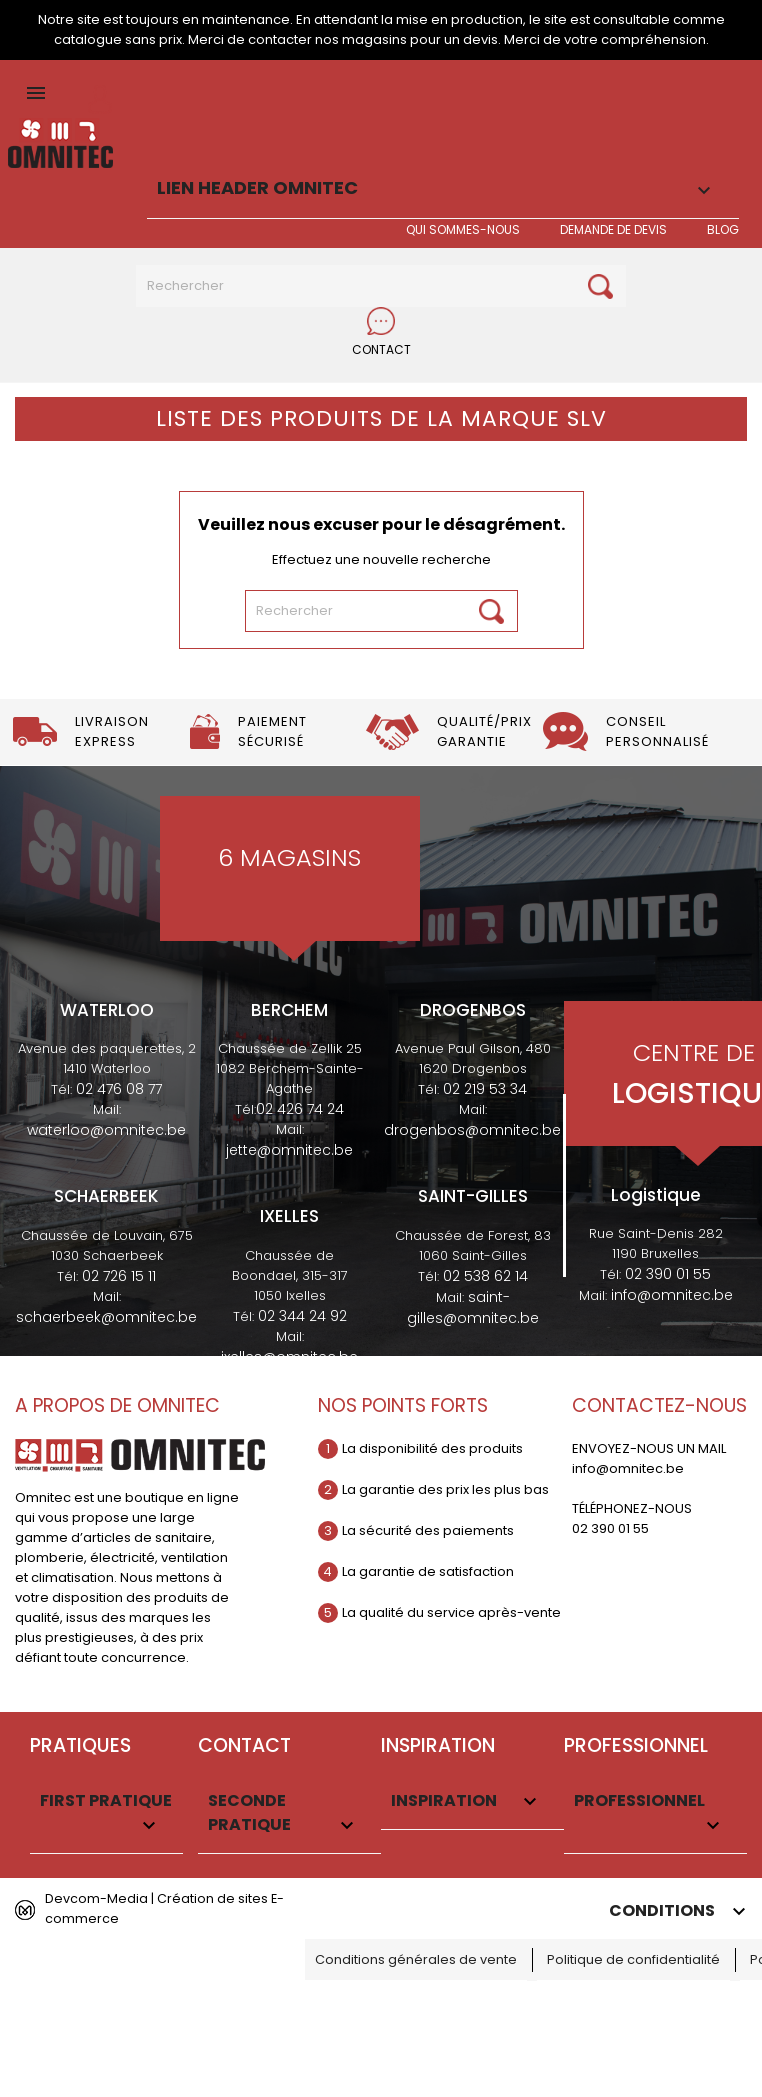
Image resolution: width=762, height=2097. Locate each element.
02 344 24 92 (302, 1316)
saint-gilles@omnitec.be (473, 1307)
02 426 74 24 (300, 1109)
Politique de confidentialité (633, 1959)
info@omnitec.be (672, 1295)
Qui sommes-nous (463, 229)
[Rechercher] (381, 286)
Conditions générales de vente (416, 1959)
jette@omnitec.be (289, 1150)
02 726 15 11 (119, 1276)
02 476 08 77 (119, 1089)
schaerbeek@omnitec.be (106, 1317)
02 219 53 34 (485, 1089)
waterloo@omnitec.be (106, 1130)
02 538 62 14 (485, 1276)
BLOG (723, 229)
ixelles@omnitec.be (289, 1357)
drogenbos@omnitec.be (472, 1130)
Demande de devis (613, 229)
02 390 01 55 (668, 1274)
